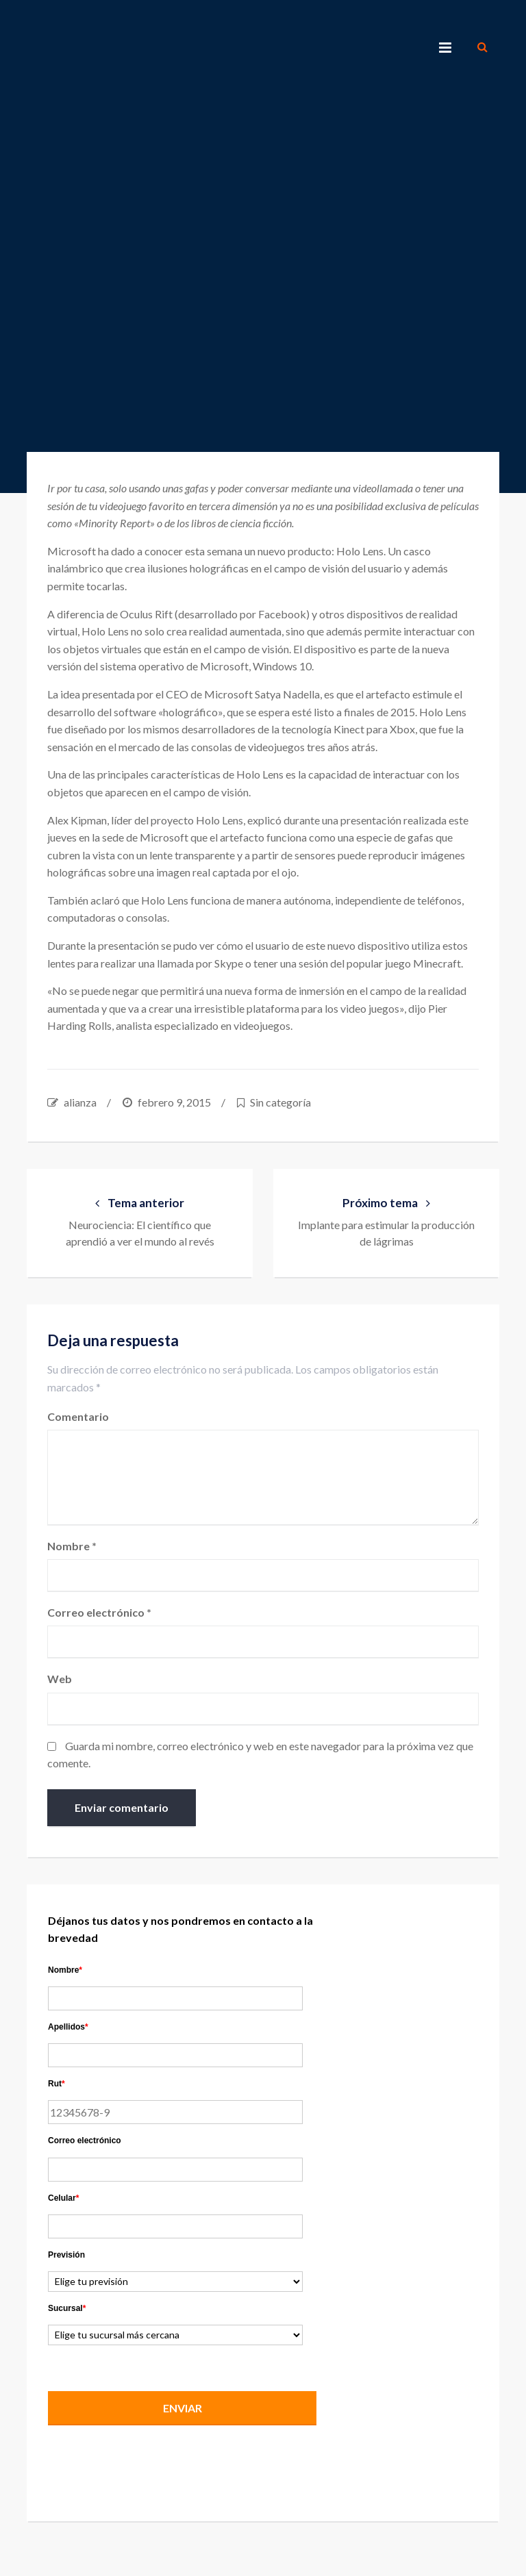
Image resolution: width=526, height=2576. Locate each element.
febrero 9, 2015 (174, 1102)
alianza (80, 1102)
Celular (63, 2198)
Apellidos (68, 2027)
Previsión (66, 2255)
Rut (56, 2083)
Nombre (72, 1545)
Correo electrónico (99, 1612)
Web (59, 1678)
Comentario (78, 1416)
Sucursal (67, 2308)
